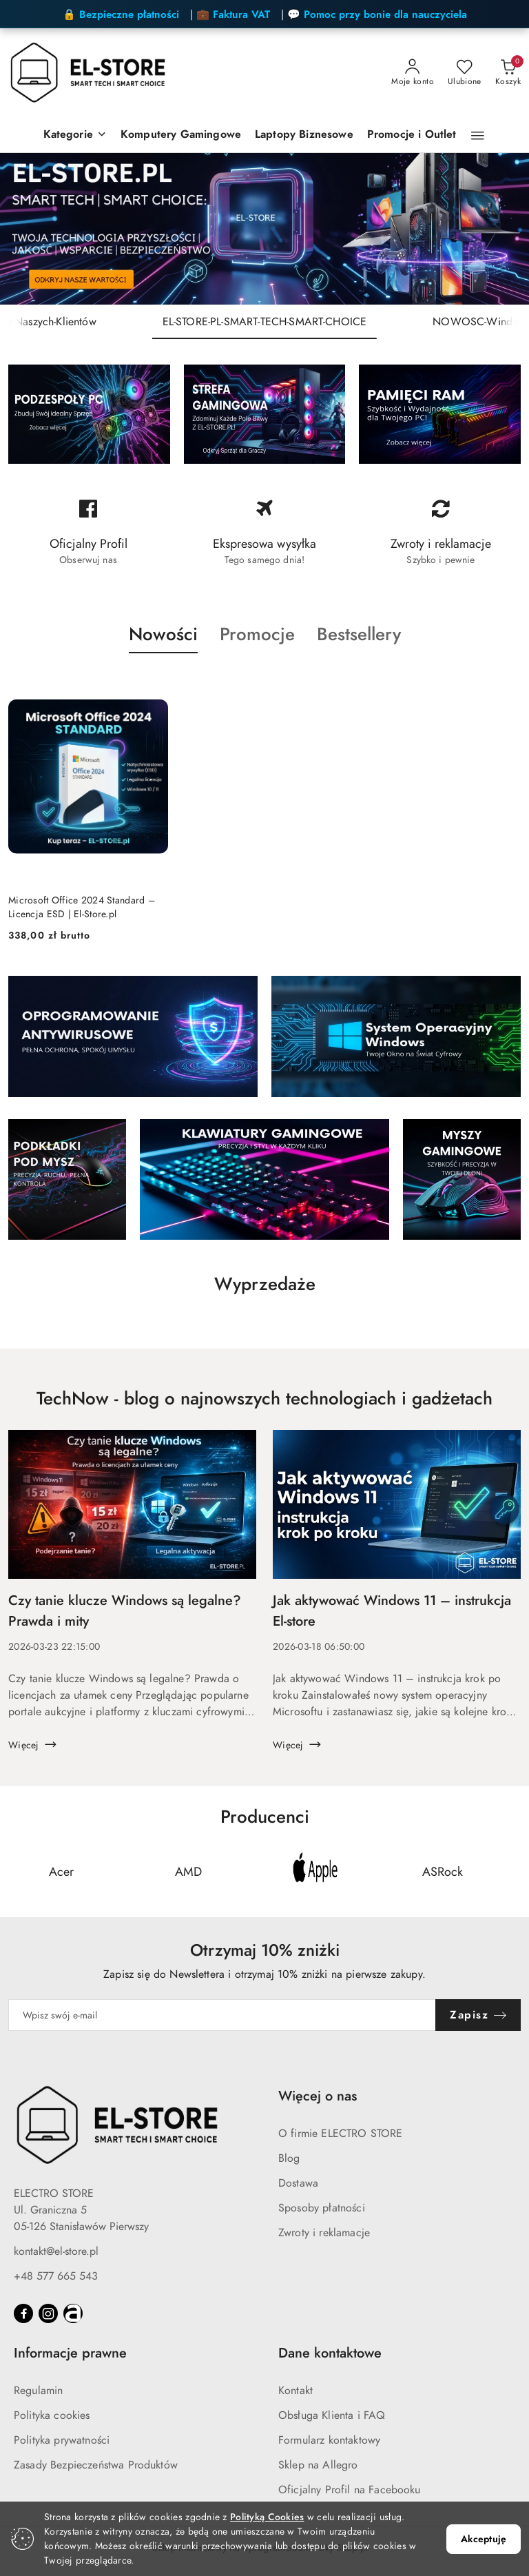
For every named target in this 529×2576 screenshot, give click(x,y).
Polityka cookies (52, 2415)
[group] (264, 229)
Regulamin (38, 2390)
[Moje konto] (412, 73)
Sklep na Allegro (318, 2465)
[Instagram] (48, 2313)
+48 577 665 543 (56, 2276)
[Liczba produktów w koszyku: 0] (508, 73)
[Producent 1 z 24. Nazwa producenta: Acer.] (61, 1871)
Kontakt (295, 2390)
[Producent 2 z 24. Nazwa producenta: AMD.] (189, 1871)
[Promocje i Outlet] (412, 135)
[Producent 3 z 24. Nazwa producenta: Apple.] (315, 1871)
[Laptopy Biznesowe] (304, 135)
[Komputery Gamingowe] (181, 135)
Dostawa (298, 2183)
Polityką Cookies (267, 2517)
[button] (478, 135)
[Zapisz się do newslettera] (222, 2015)
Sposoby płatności (321, 2208)
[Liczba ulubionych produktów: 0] (464, 73)
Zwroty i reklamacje (324, 2232)
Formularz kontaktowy (329, 2440)
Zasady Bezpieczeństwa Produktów (96, 2465)
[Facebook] (23, 2313)
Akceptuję (483, 2539)
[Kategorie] (75, 135)
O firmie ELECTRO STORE (340, 2133)
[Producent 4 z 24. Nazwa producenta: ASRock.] (443, 1871)
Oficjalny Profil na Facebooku (349, 2489)
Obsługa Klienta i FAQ (331, 2415)
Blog (289, 2158)
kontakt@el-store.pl (56, 2251)
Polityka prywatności (62, 2440)
